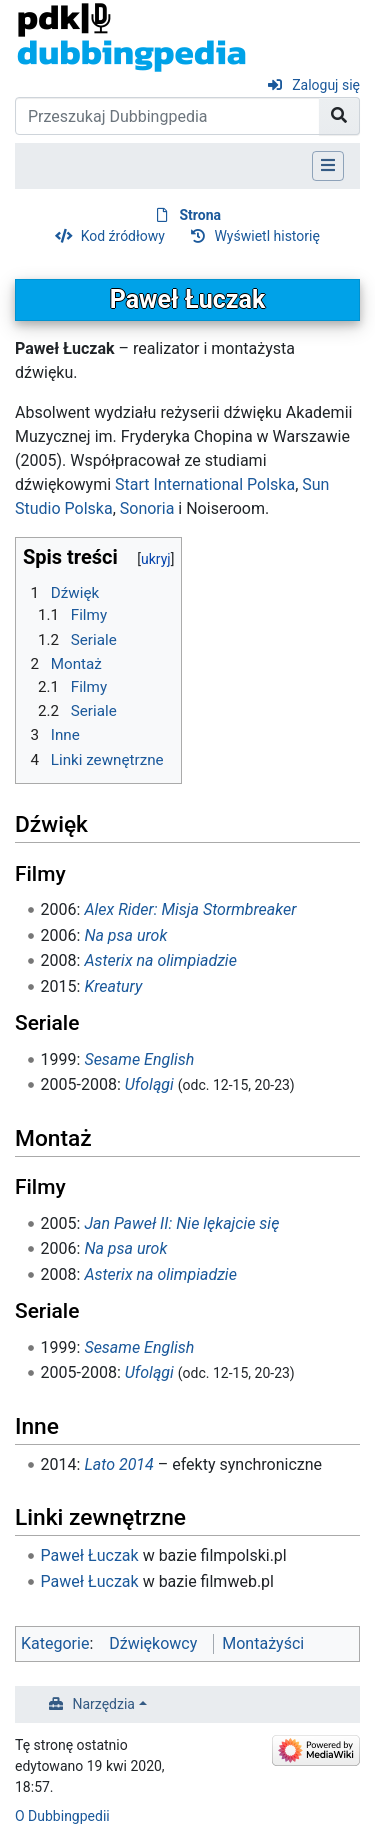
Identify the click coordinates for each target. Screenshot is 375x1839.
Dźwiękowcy (153, 1643)
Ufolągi (149, 1084)
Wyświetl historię (266, 236)
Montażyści (263, 1643)
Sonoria (147, 508)
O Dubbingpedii (62, 1816)
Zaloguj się (326, 85)
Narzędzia (104, 1704)
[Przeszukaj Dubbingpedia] (167, 116)
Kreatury (113, 986)
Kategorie (55, 1643)
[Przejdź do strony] (339, 116)
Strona (200, 215)
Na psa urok (125, 935)
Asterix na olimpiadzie (160, 960)
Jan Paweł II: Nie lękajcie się (181, 1223)
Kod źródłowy (123, 236)
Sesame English (139, 1059)
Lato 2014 (118, 1464)
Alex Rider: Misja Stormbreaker (190, 909)
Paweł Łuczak (90, 1555)
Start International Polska (205, 484)
